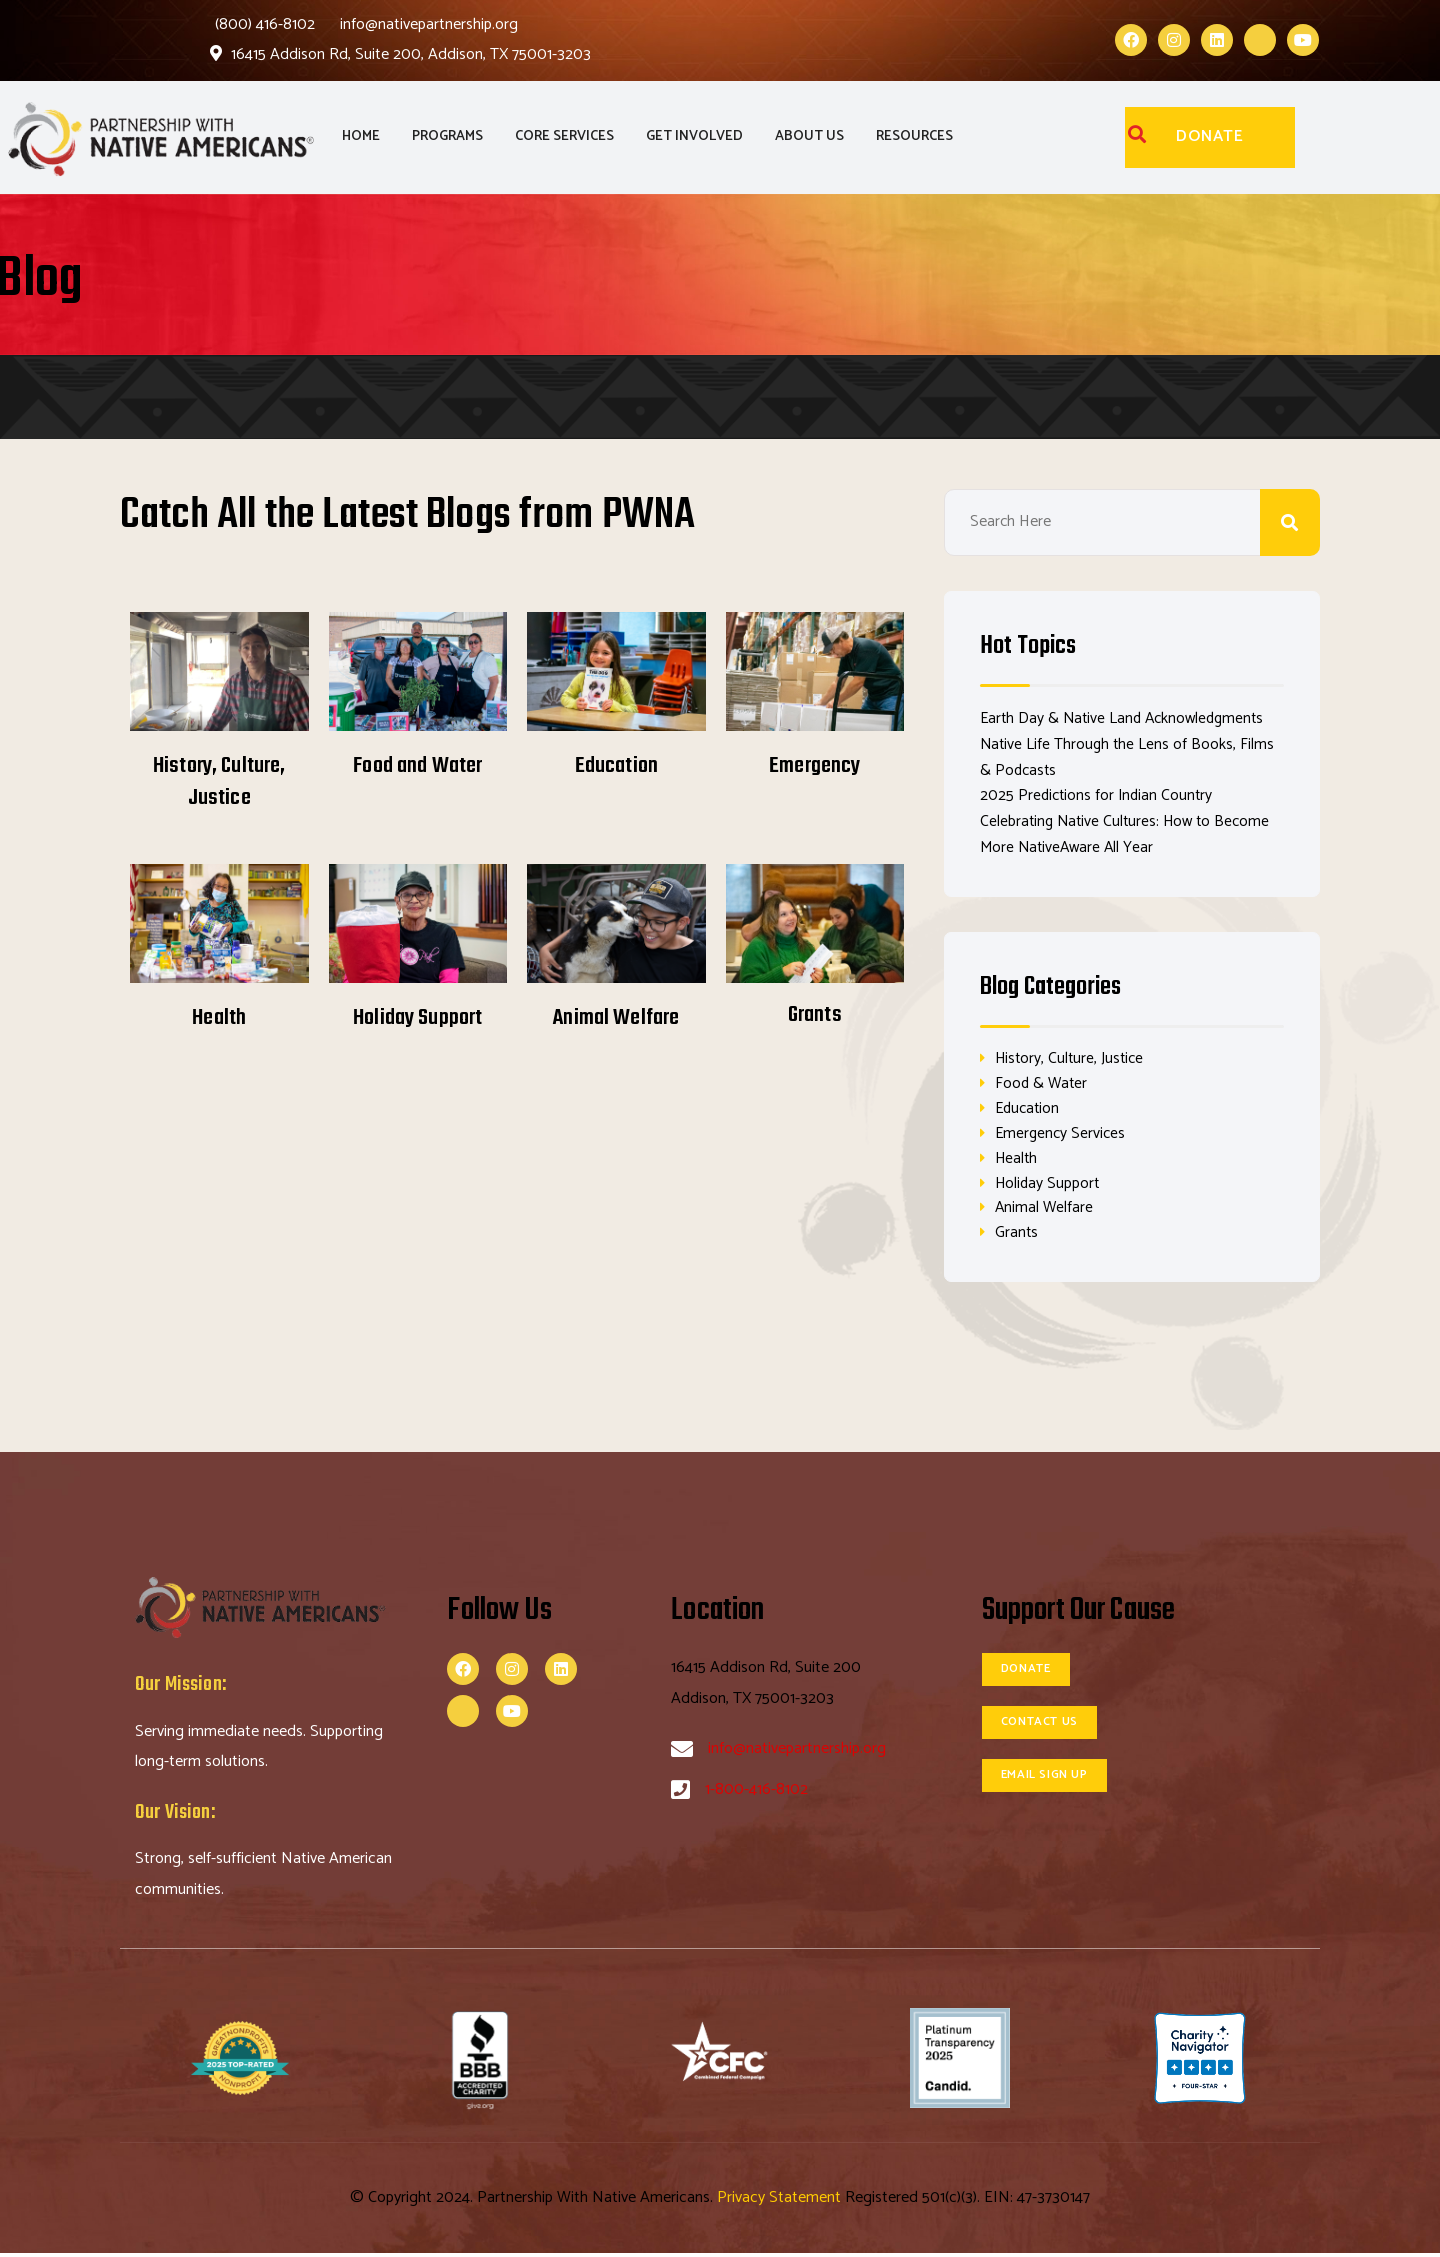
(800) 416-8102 (265, 24)
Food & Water (1042, 1083)
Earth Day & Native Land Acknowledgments (1127, 718)
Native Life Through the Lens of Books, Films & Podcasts (1129, 756)
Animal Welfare (616, 1018)
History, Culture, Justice (219, 782)
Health (219, 1018)
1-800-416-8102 (756, 1793)
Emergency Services (1062, 1134)
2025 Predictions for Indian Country (1099, 795)
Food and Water (417, 766)
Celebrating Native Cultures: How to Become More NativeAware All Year (1129, 833)
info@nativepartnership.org (429, 24)
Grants (815, 1015)
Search (1290, 522)
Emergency (814, 766)
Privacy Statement (781, 2201)
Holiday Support (417, 1018)
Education (616, 766)
